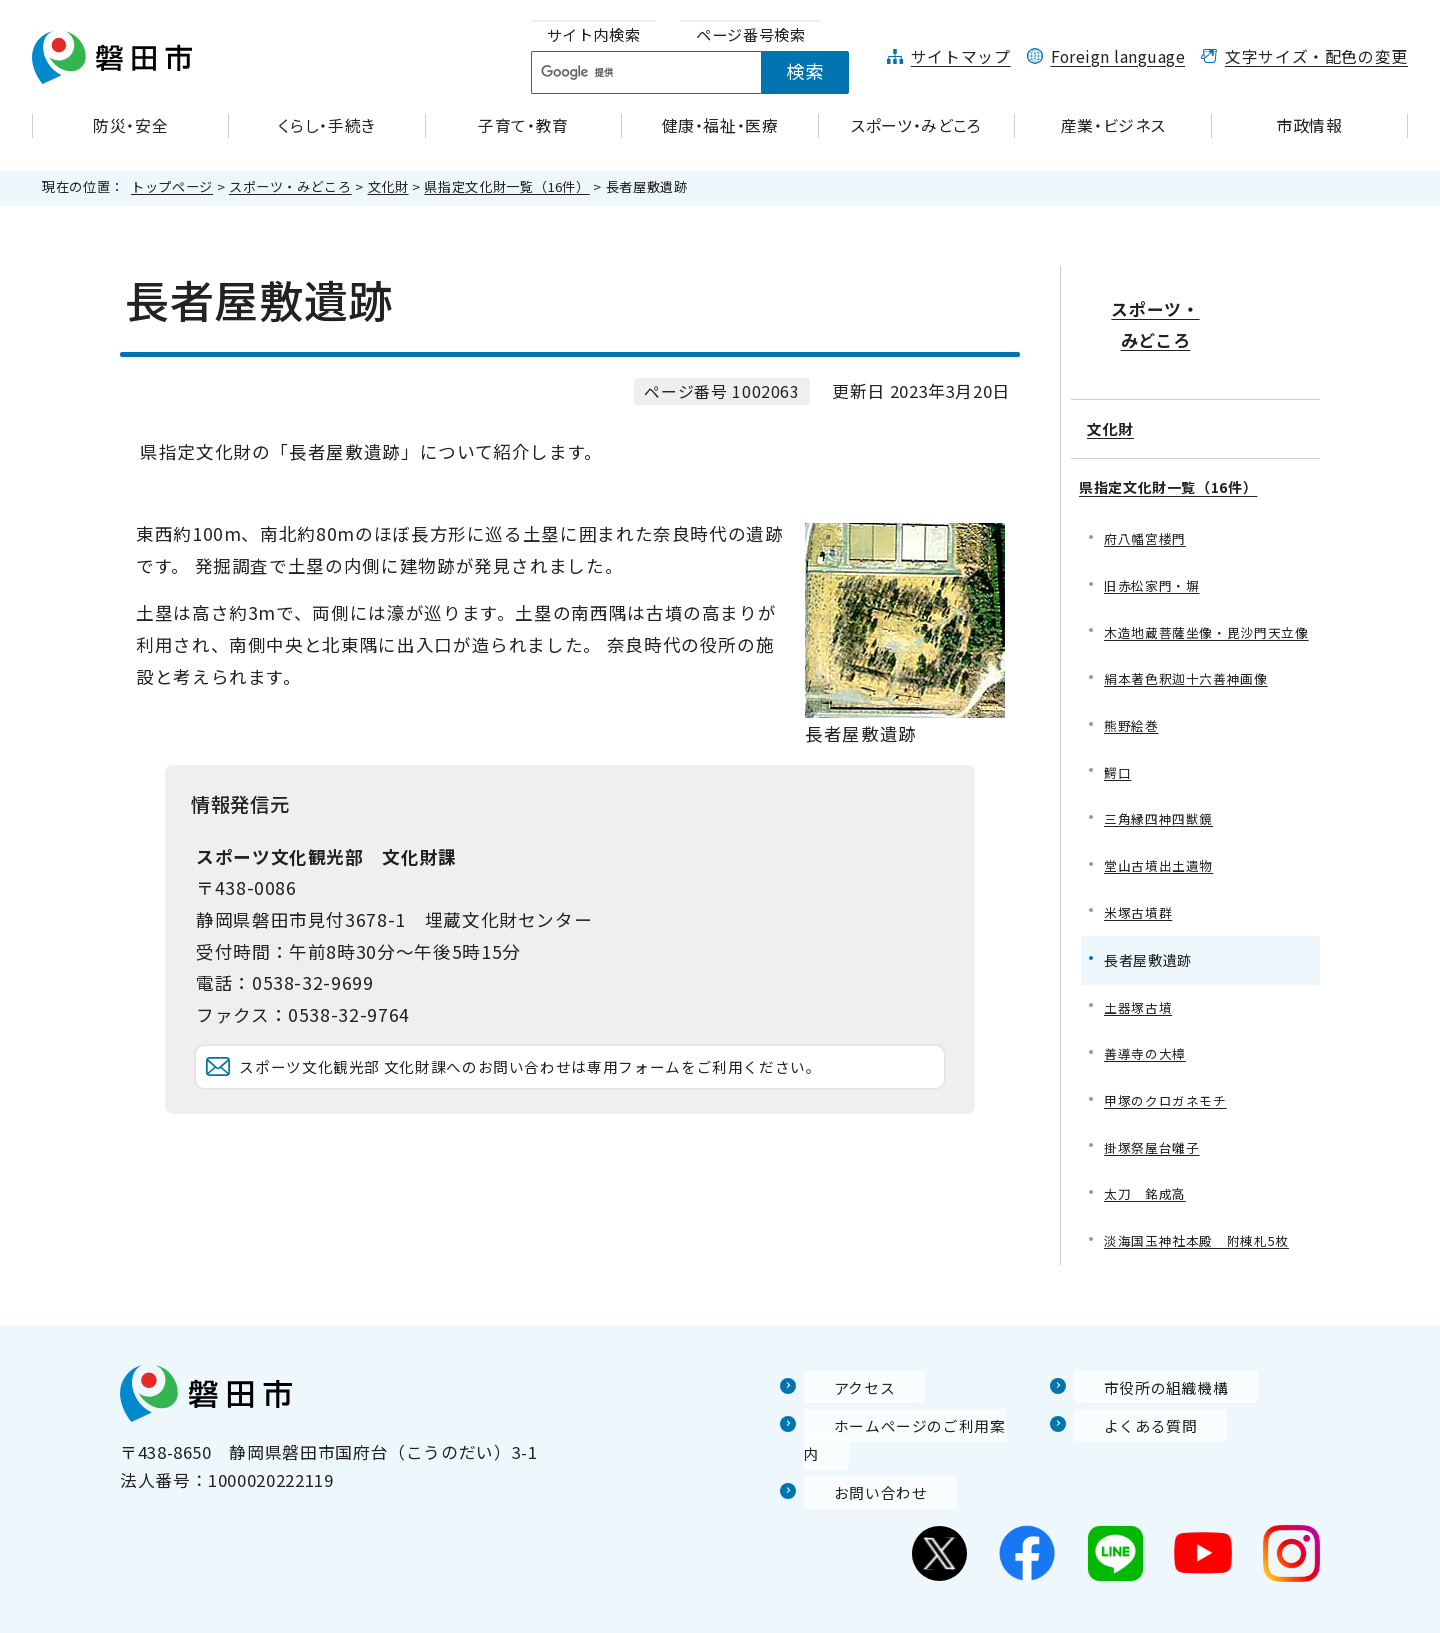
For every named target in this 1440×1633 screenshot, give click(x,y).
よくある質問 (1127, 1419)
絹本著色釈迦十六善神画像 (1192, 655)
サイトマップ (961, 56)
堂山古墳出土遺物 (1162, 848)
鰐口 (1118, 751)
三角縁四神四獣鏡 (1162, 799)
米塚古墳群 (1140, 896)
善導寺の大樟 (1148, 1040)
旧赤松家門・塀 (1155, 534)
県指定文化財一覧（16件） (506, 186)
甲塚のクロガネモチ (1170, 1089)
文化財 (388, 186)
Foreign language (1118, 56)
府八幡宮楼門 (1148, 486)
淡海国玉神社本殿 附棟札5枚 (1203, 1233)
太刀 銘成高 (1148, 1185)
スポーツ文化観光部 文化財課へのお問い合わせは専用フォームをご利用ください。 (579, 1094)
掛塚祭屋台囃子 (1155, 1137)
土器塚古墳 (1140, 992)
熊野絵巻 (1133, 703)
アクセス (839, 1381)
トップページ (172, 186)
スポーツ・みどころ (290, 186)
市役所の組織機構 (1144, 1381)
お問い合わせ (857, 1457)
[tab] (594, 35)
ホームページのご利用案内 (909, 1419)
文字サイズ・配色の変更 (1316, 56)
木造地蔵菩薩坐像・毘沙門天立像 (1206, 594)
